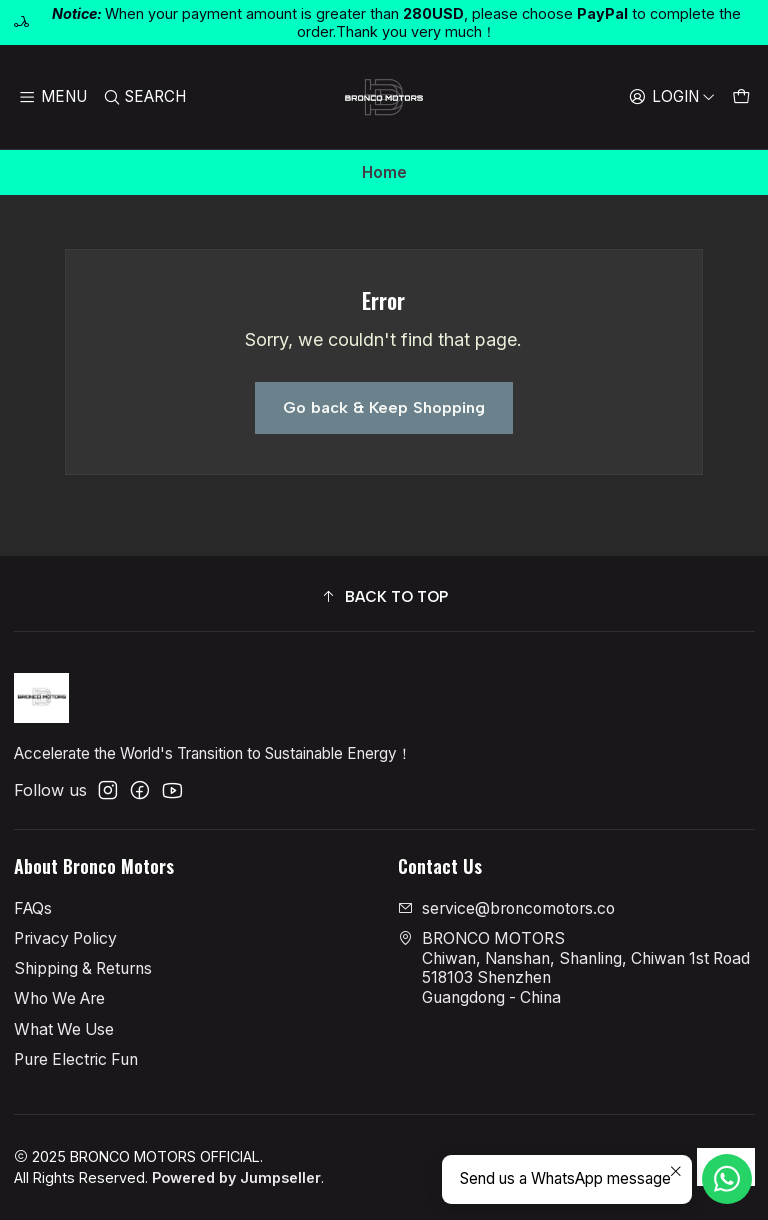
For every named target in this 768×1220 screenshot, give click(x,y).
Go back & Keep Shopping (384, 407)
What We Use (64, 1029)
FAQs (33, 908)
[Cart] (740, 97)
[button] (384, 596)
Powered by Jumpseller (236, 1177)
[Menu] (53, 97)
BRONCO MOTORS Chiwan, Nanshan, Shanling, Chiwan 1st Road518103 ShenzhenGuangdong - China (574, 968)
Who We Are (59, 998)
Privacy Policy (65, 938)
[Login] (671, 97)
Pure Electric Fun (76, 1059)
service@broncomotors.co (506, 908)
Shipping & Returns (83, 968)
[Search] (144, 97)
